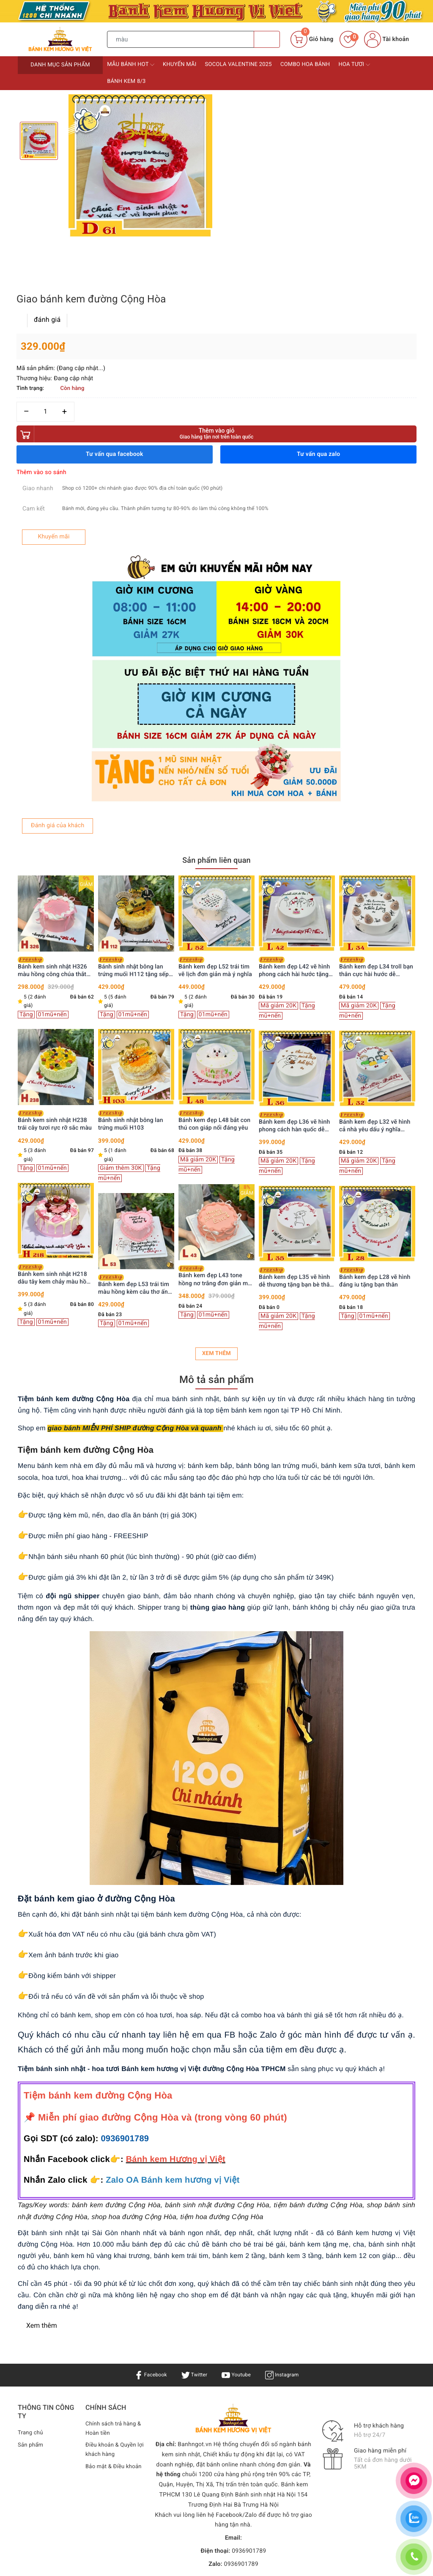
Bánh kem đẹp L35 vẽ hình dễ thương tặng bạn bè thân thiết (296, 1097)
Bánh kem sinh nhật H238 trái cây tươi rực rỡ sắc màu (55, 940)
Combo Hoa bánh (305, 64)
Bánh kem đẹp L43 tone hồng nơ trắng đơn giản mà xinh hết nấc (214, 1096)
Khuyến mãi (180, 64)
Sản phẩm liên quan (216, 679)
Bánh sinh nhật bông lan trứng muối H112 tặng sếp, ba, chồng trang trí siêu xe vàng (134, 787)
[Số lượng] (250, 212)
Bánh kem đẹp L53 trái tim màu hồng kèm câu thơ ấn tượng (133, 1105)
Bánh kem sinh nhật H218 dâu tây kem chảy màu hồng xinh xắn (55, 1095)
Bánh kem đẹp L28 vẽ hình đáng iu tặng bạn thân (374, 1097)
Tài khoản (386, 39)
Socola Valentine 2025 (238, 64)
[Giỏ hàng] (311, 39)
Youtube (237, 2194)
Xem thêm (216, 1173)
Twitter (192, 2194)
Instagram (287, 2194)
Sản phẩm (31, 2264)
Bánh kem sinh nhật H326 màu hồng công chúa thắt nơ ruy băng (52, 787)
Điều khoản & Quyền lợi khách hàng (112, 2271)
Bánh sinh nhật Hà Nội (266, 2314)
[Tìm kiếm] (267, 39)
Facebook (145, 2194)
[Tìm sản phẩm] (180, 39)
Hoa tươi (354, 64)
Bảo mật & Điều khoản (106, 2293)
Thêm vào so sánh (246, 273)
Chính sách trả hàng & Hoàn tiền (112, 2249)
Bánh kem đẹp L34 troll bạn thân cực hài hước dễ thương (376, 787)
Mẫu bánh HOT (130, 64)
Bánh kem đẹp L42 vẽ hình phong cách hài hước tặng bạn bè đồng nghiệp (294, 787)
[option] (140, 166)
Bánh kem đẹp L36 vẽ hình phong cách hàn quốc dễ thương (294, 942)
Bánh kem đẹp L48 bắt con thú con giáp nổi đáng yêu (214, 940)
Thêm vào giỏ (318, 234)
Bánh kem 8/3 (126, 81)
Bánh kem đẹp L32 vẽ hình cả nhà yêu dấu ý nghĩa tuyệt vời (374, 942)
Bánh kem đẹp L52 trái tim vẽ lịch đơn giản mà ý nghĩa (215, 787)
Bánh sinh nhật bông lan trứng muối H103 (130, 940)
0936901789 (125, 1958)
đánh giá (251, 121)
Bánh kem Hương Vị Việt (209, 2411)
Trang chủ (31, 2252)
